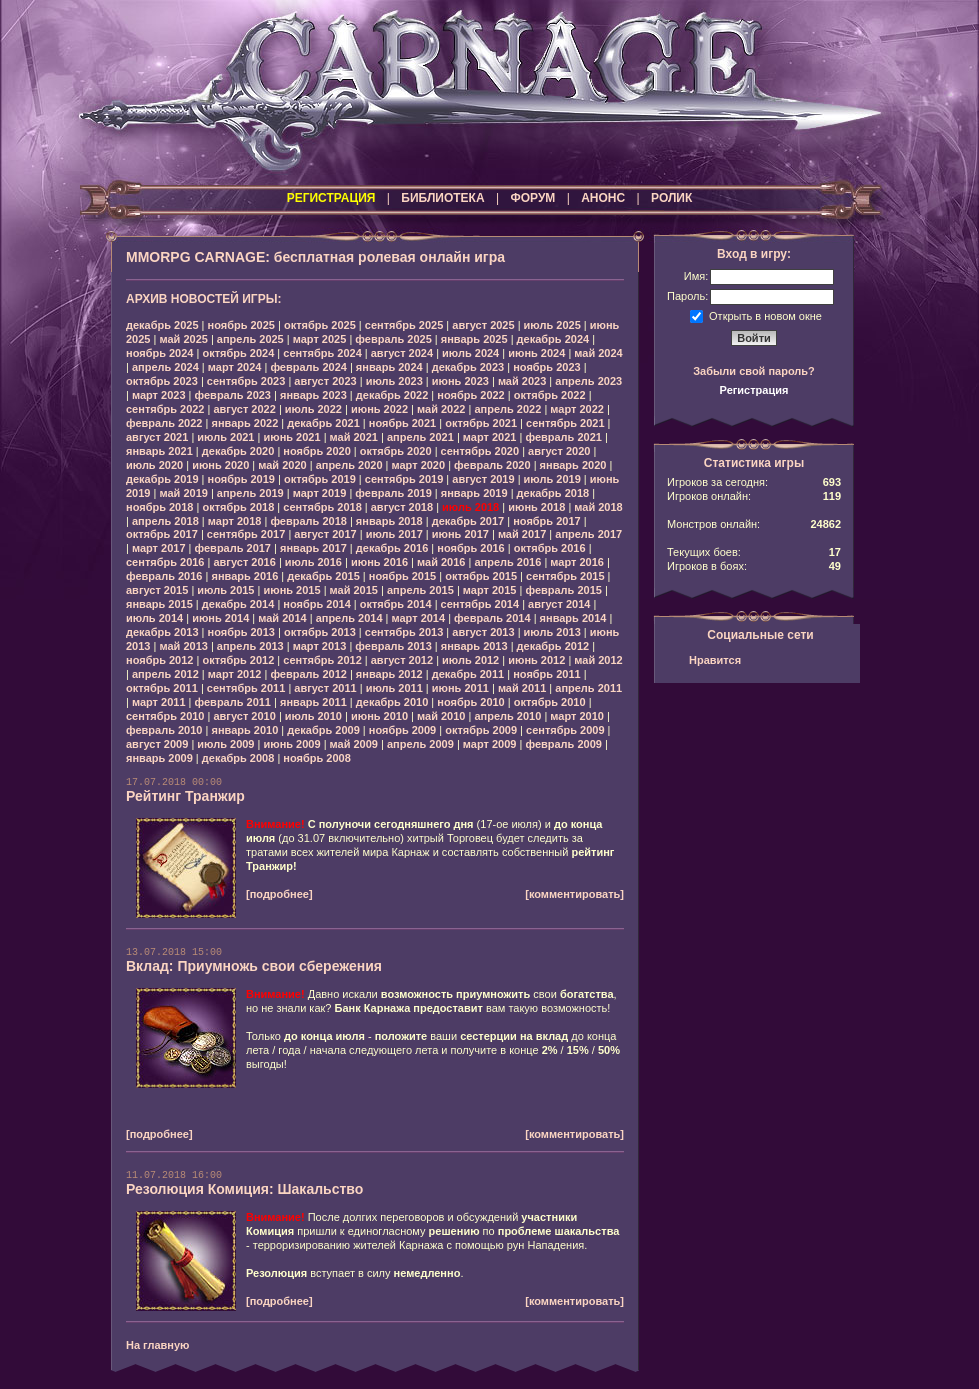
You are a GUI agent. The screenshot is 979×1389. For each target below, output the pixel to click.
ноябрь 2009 (402, 730)
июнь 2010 (379, 716)
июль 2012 (470, 660)
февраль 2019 (393, 493)
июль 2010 (313, 716)
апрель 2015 (420, 590)
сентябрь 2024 (322, 353)
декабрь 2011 (468, 674)
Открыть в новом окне (765, 315)
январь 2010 (244, 730)
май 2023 (522, 381)
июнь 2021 (291, 437)
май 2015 (354, 590)
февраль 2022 (164, 423)
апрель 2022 (507, 409)
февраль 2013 (393, 646)
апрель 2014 (349, 618)
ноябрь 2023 (546, 367)
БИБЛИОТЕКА (442, 198)
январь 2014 (573, 618)
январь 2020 (573, 465)
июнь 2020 (220, 465)
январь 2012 (389, 674)
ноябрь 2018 (159, 507)
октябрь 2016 (550, 548)
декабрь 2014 (238, 604)
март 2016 (577, 562)
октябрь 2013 (320, 632)
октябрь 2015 (481, 576)
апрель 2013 (250, 646)
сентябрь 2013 (404, 632)
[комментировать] (574, 894)
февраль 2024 (308, 367)
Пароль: (687, 296)
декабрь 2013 (162, 632)
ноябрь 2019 (241, 479)
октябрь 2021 (481, 423)
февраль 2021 (563, 437)
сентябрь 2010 (165, 716)
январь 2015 (159, 604)
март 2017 (159, 548)
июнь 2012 (536, 660)
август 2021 (157, 437)
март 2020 (419, 465)
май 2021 (354, 437)
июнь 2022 (379, 409)
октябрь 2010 (550, 702)
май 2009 (354, 744)
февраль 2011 (233, 702)
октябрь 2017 (162, 534)
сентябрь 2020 (480, 451)
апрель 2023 (588, 381)
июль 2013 (552, 632)
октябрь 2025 (320, 325)
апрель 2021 (420, 437)
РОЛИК (671, 198)
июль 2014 (154, 618)
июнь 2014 (220, 618)
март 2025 (320, 339)
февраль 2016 (164, 576)
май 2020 (282, 465)
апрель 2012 (165, 674)
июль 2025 (552, 325)
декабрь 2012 (553, 646)
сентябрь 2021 (565, 423)
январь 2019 (474, 493)
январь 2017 (313, 548)
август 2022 (244, 409)
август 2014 (559, 604)
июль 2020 (154, 465)
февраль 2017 (233, 548)
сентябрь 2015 (565, 576)
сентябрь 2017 (246, 534)
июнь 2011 (460, 688)
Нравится (715, 660)
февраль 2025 (393, 339)
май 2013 (183, 646)
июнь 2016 (379, 562)
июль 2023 (394, 381)
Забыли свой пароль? (754, 371)
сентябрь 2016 (165, 562)
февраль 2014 (492, 618)
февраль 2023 (233, 395)
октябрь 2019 (320, 479)
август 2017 (325, 534)
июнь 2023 (460, 381)
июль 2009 (225, 744)
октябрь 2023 (162, 381)
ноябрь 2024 (159, 353)
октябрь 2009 (481, 730)
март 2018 (235, 521)
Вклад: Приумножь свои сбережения (254, 966)
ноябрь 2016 (470, 548)
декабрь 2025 (162, 325)
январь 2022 (244, 423)
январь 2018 (389, 521)
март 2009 (490, 744)
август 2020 (559, 451)
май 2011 (522, 688)
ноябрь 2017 (546, 521)
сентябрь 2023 (246, 381)
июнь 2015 (291, 590)
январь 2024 (389, 367)
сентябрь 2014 (480, 604)
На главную (157, 1345)
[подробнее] (279, 894)
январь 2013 (474, 646)
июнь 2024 (536, 353)
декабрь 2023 (468, 367)
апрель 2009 (420, 744)
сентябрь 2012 (322, 660)
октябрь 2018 (238, 507)
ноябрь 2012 (159, 660)
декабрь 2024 (553, 339)
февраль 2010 (164, 730)
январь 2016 (244, 576)
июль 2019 (552, 479)
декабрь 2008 (238, 758)
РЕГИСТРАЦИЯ (331, 198)
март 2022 (577, 409)
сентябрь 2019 (404, 479)
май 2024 (598, 353)
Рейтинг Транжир (185, 796)
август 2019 (483, 479)
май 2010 (441, 716)
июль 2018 (470, 507)
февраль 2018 (308, 521)
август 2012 (402, 660)
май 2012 (598, 660)
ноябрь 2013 (241, 632)
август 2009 (157, 744)
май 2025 (183, 339)
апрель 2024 (165, 367)
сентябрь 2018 (322, 507)
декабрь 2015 (323, 576)
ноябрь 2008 (316, 758)
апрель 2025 (250, 339)
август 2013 (483, 632)
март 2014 (419, 618)
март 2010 (577, 716)
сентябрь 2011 (246, 688)
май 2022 (441, 409)
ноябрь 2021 (402, 423)
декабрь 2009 (323, 730)
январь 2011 (313, 702)
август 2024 (402, 353)
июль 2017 (394, 534)
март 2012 (235, 674)
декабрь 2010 (392, 702)
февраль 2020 (492, 465)
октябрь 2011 (162, 688)
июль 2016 (313, 562)
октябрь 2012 (238, 660)
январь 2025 (474, 339)
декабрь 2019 (162, 479)
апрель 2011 (588, 688)
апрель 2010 (507, 716)
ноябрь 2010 (470, 702)
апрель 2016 (507, 562)
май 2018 (598, 507)
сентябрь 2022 (165, 409)
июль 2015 (225, 590)
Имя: (696, 276)
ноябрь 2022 (470, 395)
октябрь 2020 (396, 451)
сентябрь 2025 (404, 325)
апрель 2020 (349, 465)
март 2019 (320, 493)
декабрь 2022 (392, 395)
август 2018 (402, 507)
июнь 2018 (536, 507)
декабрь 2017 (468, 521)
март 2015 (490, 590)
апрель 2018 (165, 521)
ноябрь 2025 (241, 325)
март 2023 (159, 395)
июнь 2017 (460, 534)
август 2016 (244, 562)
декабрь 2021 (323, 423)
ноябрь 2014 (316, 604)
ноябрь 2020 (316, 451)
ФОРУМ (532, 198)
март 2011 (159, 702)
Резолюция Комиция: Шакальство (244, 1189)
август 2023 (325, 381)
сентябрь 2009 (565, 730)
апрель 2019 (250, 493)
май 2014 (282, 618)
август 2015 (157, 590)
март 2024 (235, 367)
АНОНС (603, 198)
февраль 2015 (563, 590)
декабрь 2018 (553, 493)
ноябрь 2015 (402, 576)
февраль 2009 (563, 744)
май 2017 (522, 534)
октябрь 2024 (238, 353)
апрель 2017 (588, 534)
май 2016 (441, 562)
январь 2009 (159, 758)
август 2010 (244, 716)
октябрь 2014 (396, 604)
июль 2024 (470, 353)
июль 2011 (394, 688)
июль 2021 (225, 437)
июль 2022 (313, 409)
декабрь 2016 (392, 548)
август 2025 (483, 325)
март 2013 (320, 646)
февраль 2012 (308, 674)
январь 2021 (159, 451)
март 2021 (490, 437)
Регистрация (754, 390)
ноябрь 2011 (546, 674)
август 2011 (325, 688)
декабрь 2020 (238, 451)
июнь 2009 (291, 744)
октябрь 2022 (550, 395)
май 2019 (183, 493)
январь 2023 (313, 395)
